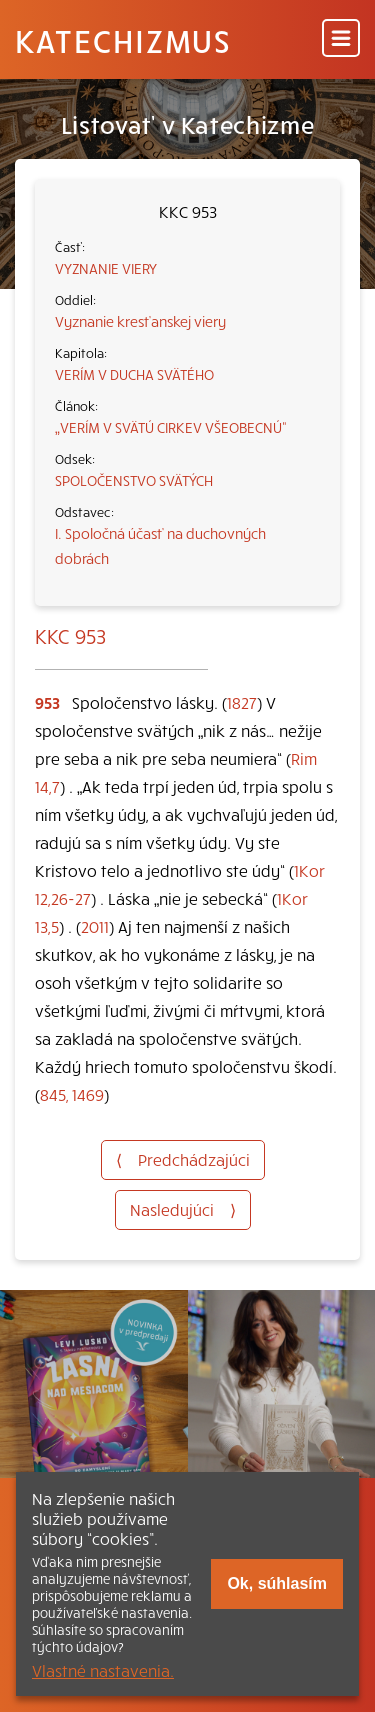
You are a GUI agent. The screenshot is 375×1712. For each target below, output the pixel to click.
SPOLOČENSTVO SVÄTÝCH (134, 480)
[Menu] (341, 39)
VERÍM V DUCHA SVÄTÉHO (134, 374)
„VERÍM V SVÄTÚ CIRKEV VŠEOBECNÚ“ (171, 427)
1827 (242, 702)
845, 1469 (72, 1094)
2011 (95, 926)
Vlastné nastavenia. (103, 1670)
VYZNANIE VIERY (106, 268)
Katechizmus (123, 40)
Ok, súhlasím (277, 1583)
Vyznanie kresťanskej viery (140, 321)
